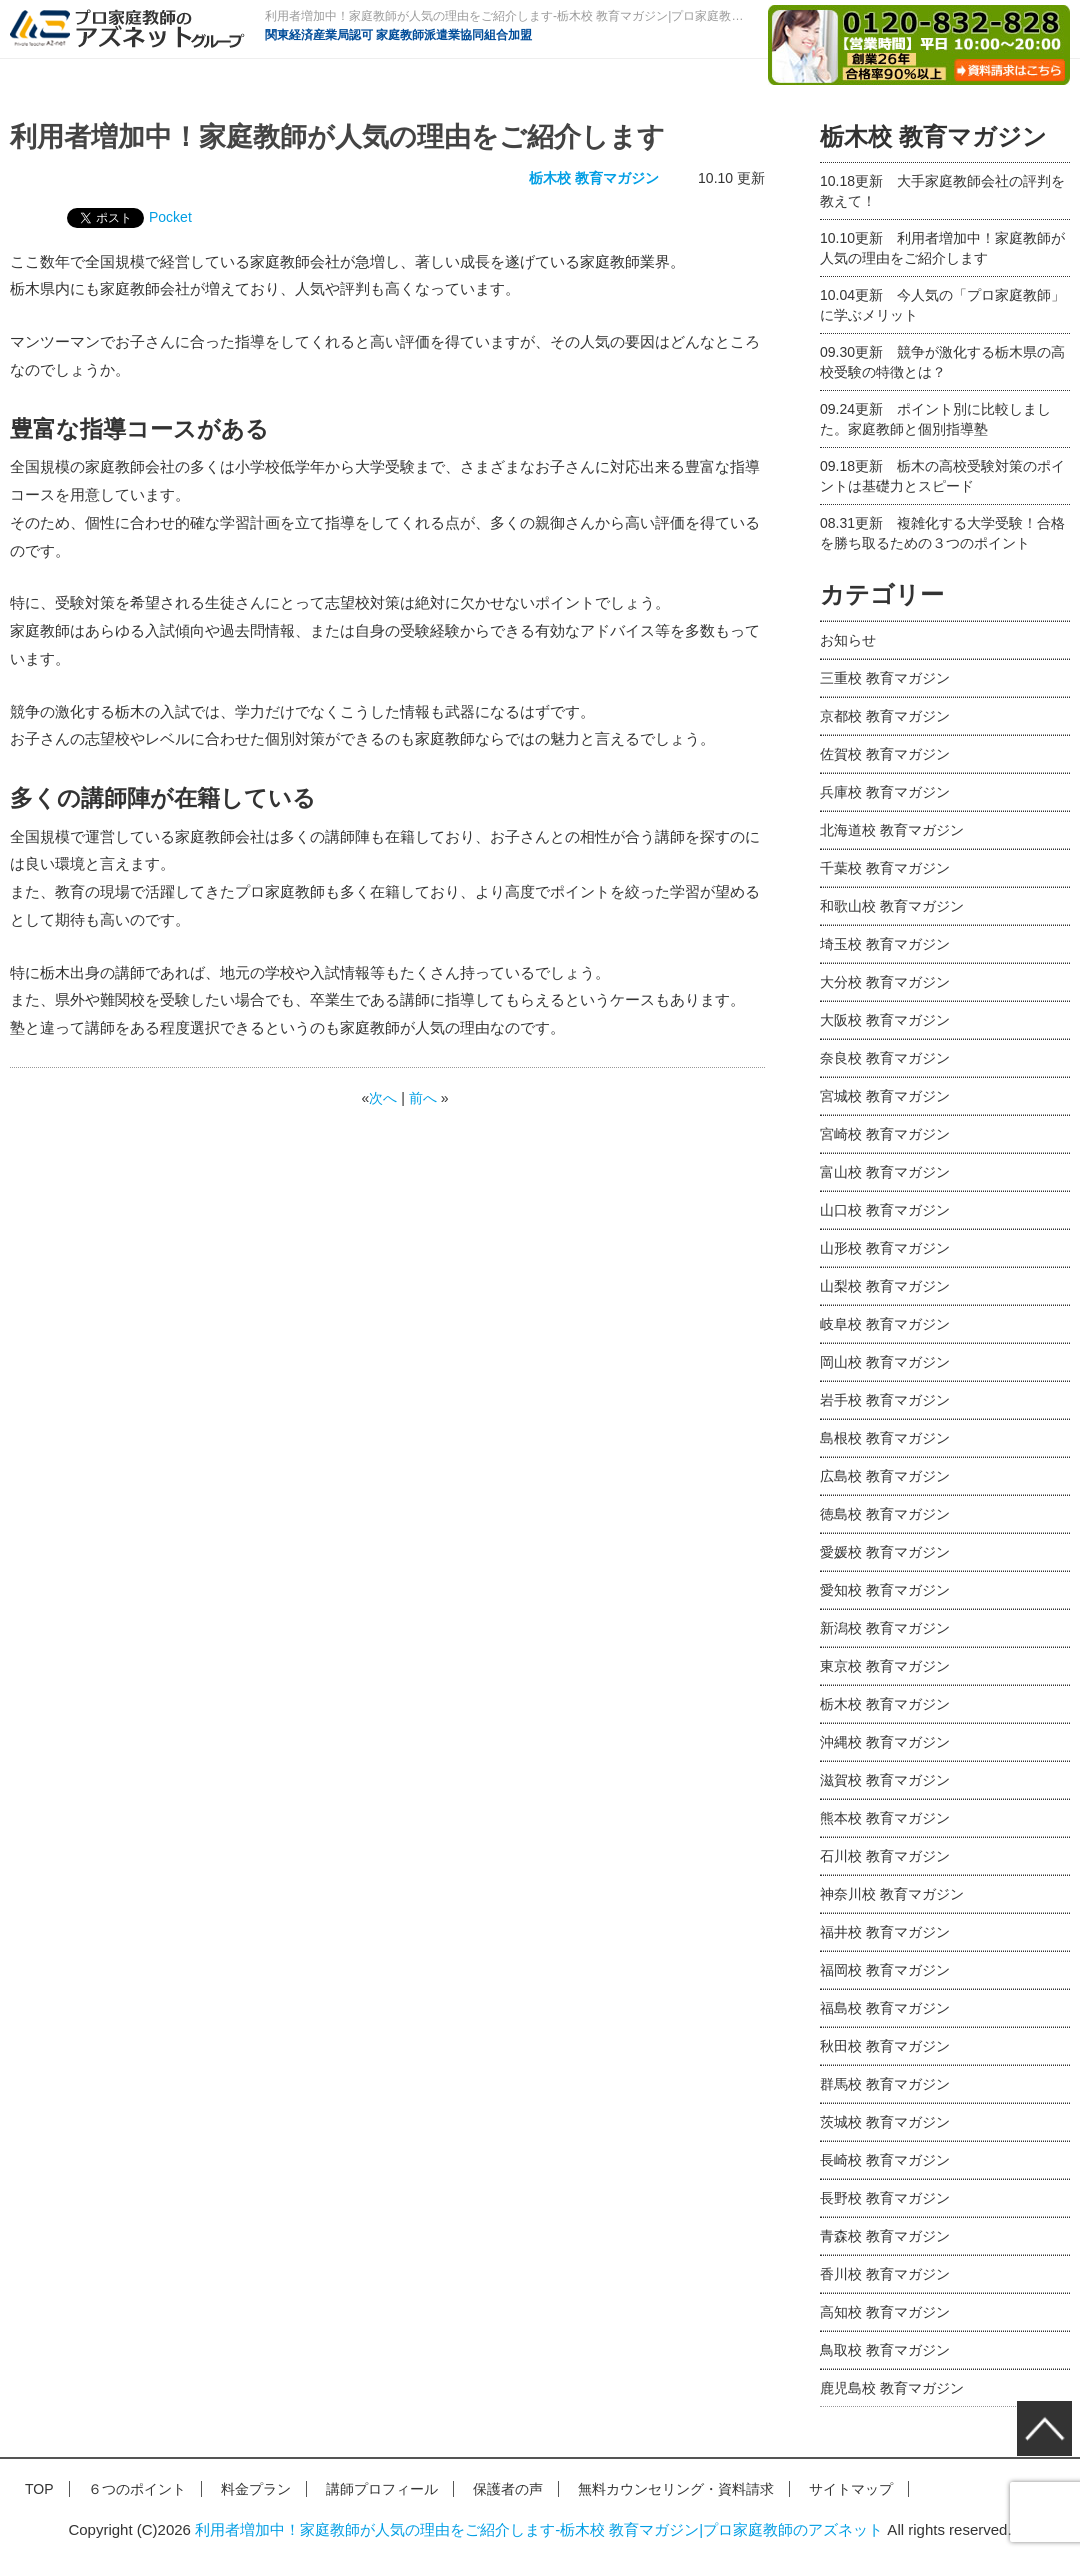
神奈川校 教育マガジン (892, 1894)
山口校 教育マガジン (885, 1210)
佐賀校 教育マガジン (885, 754)
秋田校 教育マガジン (885, 2046)
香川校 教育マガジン (885, 2274)
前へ (423, 1098)
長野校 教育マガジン (885, 2198)
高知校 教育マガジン (885, 2312)
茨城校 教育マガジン (885, 2122)
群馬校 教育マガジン (885, 2084)
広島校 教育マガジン (885, 1476)
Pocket (170, 217)
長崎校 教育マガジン (885, 2160)
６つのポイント (137, 2489)
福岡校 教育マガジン (885, 1970)
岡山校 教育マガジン (885, 1362)
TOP (39, 2489)
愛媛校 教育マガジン (885, 1552)
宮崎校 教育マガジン (885, 1134)
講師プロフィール (382, 2489)
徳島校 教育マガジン (885, 1514)
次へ (383, 1098)
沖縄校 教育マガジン (885, 1742)
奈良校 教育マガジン (885, 1058)
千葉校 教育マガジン (885, 868)
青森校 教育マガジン (885, 2236)
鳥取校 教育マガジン (885, 2350)
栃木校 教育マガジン (594, 178)
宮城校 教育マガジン (885, 1096)
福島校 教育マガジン (885, 2008)
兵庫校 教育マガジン (885, 792)
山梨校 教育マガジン (885, 1286)
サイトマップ (851, 2489)
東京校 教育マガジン (885, 1666)
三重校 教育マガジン (885, 678)
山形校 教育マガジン (885, 1248)
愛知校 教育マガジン (885, 1590)
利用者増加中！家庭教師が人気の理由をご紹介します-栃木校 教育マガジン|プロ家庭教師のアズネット (539, 2529)
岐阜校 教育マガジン (885, 1324)
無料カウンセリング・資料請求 (676, 2489)
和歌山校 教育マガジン (892, 906)
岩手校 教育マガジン (885, 1400)
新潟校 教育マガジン (885, 1628)
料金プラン (256, 2489)
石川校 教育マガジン (885, 1856)
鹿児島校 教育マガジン (892, 2388)
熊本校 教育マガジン (885, 1818)
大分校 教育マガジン (885, 982)
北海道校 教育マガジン (892, 830)
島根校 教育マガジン (885, 1438)
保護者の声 (508, 2489)
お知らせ (848, 640)
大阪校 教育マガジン (885, 1020)
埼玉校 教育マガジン (885, 944)
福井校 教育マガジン (885, 1932)
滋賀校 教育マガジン (885, 1780)
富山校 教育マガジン (885, 1172)
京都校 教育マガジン (885, 716)
